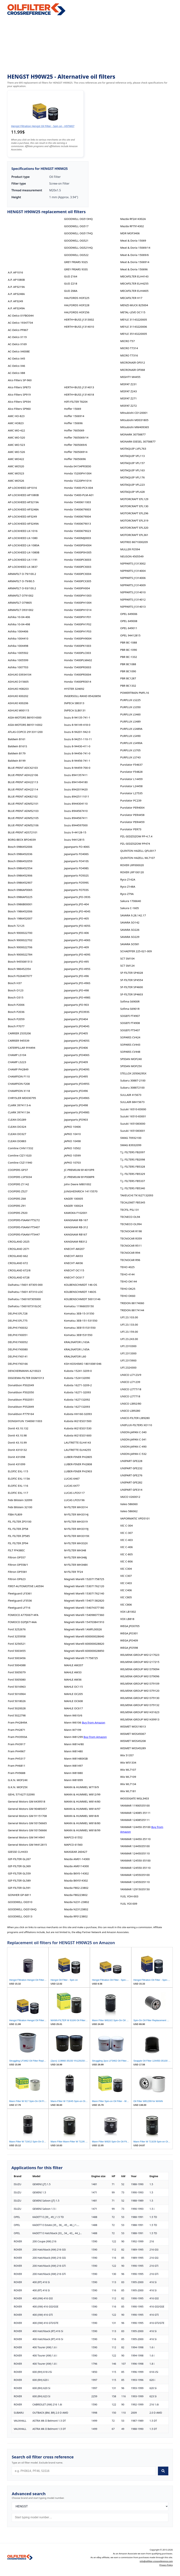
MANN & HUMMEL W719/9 (81, 1787)
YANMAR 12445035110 (135, 1853)
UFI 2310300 (128, 1346)
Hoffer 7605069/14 (76, 437)
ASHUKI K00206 (18, 703)
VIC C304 (126, 1568)
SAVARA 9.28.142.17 (133, 915)
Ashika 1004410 (18, 638)
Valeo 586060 (129, 1504)
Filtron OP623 (17, 1579)
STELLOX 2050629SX (133, 1073)
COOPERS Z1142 (18, 1184)
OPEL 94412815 (130, 635)
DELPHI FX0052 (18, 1342)
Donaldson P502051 (21, 1399)
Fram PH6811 (16, 1765)
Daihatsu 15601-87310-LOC (25, 1292)
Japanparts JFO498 (76, 1105)
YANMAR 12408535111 (135, 1820)
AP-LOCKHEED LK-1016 (22, 531)
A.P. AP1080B (16, 279)
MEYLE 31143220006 (133, 326)
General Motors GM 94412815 (27, 1844)
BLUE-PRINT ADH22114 (23, 789)
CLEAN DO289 (17, 1119)
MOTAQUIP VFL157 (132, 463)
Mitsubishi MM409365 (134, 427)
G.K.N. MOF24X (18, 1780)
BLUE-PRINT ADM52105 (23, 818)
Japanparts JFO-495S (77, 969)
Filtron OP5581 (17, 1572)
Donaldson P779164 (21, 1414)
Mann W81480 (73, 1751)
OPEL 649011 (128, 628)
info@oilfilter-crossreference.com (156, 2561)
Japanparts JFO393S (76, 1012)
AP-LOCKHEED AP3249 (22, 516)
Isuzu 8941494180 (76, 782)
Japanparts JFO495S (76, 1083)
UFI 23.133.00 (129, 1324)
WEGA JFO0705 (130, 1626)
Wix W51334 (128, 1762)
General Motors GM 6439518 (26, 1801)
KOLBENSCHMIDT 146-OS (80, 1284)
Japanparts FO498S (76, 868)
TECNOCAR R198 (131, 1231)
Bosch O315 (15, 997)
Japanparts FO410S (76, 861)
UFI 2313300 (128, 1353)
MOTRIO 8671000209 (134, 542)
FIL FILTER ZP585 (19, 1536)
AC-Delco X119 (17, 337)
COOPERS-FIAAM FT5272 (24, 1220)
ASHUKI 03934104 (19, 674)
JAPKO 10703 (72, 1162)
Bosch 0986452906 (20, 875)
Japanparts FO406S (76, 854)
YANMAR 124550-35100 (135, 1860)
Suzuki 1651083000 (132, 1123)
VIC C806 (126, 1604)
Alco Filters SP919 (19, 394)
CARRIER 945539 (18, 1040)
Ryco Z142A (127, 879)
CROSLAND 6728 (18, 1277)
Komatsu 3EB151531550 (80, 1327)
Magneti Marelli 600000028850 (84, 1651)
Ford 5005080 (17, 1679)
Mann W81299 (73, 1737)
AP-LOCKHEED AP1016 (22, 487)
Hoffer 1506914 (74, 416)
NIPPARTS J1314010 (133, 592)
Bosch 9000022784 (20, 954)
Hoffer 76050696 (75, 459)
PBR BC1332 (128, 685)
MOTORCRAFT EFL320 (134, 527)
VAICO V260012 (130, 1497)
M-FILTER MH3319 (76, 1521)
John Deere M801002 (77, 1184)
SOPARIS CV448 (130, 1051)
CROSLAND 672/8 (19, 1270)
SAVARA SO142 (129, 922)
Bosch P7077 (16, 1026)
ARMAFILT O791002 (20, 595)
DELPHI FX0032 (18, 1327)
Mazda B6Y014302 (76, 1880)
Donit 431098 (16, 1457)
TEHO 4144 (127, 1274)
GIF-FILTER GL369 (19, 1866)
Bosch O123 (15, 990)
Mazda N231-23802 (76, 1902)
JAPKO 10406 (72, 1126)
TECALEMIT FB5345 (132, 1202)
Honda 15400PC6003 (77, 559)
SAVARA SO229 (129, 937)
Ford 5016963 (17, 1686)
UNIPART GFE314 (131, 1489)
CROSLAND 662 (18, 1256)
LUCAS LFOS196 (74, 1500)
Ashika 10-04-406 (19, 617)
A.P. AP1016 (15, 272)
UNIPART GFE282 (131, 1482)
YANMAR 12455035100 (135, 1875)
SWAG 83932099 (130, 1145)
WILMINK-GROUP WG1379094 (139, 1669)
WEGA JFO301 (129, 1633)
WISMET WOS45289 (133, 1748)
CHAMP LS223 (17, 1062)
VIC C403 (126, 1583)
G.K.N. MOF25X (18, 1787)
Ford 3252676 (17, 1629)
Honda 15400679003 (77, 509)
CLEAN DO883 (17, 1141)
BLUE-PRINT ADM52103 (23, 811)
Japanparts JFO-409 (76, 947)
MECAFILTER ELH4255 (134, 283)
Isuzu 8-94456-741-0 (77, 753)
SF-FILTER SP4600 (131, 987)
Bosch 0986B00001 (20, 904)
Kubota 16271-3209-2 (78, 1385)
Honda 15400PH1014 (77, 610)
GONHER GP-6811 (19, 1895)
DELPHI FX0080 (18, 1349)
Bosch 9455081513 (20, 961)
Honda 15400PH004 (77, 588)
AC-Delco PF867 (18, 330)
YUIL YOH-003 (129, 1896)
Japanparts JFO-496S (77, 983)
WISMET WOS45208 (133, 1741)
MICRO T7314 (129, 348)
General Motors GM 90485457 (27, 1809)
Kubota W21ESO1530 (77, 1428)
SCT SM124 (127, 965)
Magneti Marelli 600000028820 (84, 1643)
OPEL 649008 (128, 621)
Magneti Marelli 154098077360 (84, 1615)
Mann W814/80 (74, 1744)
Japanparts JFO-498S (77, 997)
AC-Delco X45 (16, 358)
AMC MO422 (16, 459)
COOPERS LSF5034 (20, 1177)
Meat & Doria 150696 (134, 269)
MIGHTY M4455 (130, 377)
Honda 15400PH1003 (77, 595)
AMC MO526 (16, 480)
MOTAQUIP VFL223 (132, 484)
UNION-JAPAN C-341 (133, 1439)
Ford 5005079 (17, 1672)
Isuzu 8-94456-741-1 (77, 760)
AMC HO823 (16, 423)
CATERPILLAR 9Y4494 (21, 1047)
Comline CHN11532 (20, 1148)
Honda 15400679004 (77, 516)
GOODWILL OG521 (76, 240)
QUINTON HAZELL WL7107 (137, 858)
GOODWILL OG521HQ (78, 247)
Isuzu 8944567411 (76, 818)
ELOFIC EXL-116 (18, 1485)
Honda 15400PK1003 (77, 646)
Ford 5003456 (17, 1658)
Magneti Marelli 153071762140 (84, 1593)
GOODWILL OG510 (20, 1902)
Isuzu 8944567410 (76, 811)
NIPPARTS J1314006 (133, 578)
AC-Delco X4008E (19, 351)
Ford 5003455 (17, 1651)
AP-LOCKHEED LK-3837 (22, 567)
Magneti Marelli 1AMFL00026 (83, 1629)
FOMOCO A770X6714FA (23, 1615)
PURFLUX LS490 (130, 736)
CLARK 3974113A (19, 1112)
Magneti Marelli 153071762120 (84, 1586)
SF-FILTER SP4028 (131, 972)
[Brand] (90, 2506)
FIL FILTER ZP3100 (19, 1521)
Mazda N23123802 (76, 1909)
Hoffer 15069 (72, 408)
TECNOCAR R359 (131, 1238)
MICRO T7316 (129, 355)
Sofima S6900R (130, 1001)
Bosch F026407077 (20, 976)
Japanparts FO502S (76, 875)
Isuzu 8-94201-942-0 (77, 732)
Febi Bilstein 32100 (20, 1507)
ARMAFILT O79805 (20, 602)
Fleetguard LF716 (19, 1607)
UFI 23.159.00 (129, 1331)
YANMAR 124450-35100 (135, 1827)
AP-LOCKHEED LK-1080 (22, 538)
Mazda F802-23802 (76, 1888)
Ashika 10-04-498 (19, 624)
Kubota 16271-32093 (77, 1392)
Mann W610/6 (73, 1715)
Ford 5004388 (17, 1665)
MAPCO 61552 (73, 1837)
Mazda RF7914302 (132, 226)
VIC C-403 (126, 1540)
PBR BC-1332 (128, 657)
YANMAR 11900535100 (135, 1805)
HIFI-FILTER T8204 (76, 401)
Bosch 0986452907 (20, 882)
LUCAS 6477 (72, 1485)
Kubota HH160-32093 (78, 1414)
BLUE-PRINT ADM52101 (23, 803)
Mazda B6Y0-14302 (76, 1873)
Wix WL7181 (128, 1791)
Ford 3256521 (17, 1643)
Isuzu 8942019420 (76, 789)
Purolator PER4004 (132, 807)
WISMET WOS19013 (133, 1726)
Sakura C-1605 (129, 908)
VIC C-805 (126, 1554)
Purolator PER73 (130, 829)
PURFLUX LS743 (130, 757)
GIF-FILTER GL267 (19, 1859)
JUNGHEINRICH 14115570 (80, 1191)
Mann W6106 (72, 1722)
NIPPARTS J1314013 (133, 606)
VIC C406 (126, 1590)
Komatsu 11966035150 (79, 1306)
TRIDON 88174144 (132, 1310)
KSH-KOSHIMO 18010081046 (82, 1363)
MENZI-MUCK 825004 (134, 305)
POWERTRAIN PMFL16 (134, 692)
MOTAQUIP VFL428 (132, 492)
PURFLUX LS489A (131, 729)
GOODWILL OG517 (76, 226)
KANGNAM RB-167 (76, 1220)
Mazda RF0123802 (76, 1916)
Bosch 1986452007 (20, 918)
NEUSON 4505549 (132, 556)
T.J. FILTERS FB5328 (132, 1166)
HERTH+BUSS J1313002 (79, 319)
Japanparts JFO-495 (76, 961)
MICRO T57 (127, 341)
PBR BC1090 (128, 671)
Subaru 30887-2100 (132, 1080)
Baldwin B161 (17, 739)
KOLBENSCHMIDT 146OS (80, 1292)
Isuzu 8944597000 (76, 825)
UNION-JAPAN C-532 (133, 1454)
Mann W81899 (73, 1780)
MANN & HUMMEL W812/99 (82, 1794)
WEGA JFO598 (129, 1647)
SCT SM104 (127, 958)
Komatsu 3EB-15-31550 (79, 1313)
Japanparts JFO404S (76, 1026)
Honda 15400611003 (77, 502)
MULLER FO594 (130, 549)
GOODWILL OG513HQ (78, 219)
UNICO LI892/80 (130, 1403)
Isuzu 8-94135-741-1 (77, 717)
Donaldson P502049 (21, 1385)
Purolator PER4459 (132, 822)
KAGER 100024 (73, 1205)
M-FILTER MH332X (76, 1543)
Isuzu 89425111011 (76, 796)
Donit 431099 (16, 1464)
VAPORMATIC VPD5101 (135, 1518)
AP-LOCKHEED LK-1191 (22, 559)
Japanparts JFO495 (76, 1076)
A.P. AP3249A (16, 308)
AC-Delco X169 (17, 344)
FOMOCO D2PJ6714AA (22, 1622)
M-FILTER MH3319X (76, 1536)
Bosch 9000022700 (20, 933)
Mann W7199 (72, 1730)
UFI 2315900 (128, 1360)
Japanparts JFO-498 (76, 990)
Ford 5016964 (17, 1694)
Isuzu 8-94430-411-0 (77, 746)
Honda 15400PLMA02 (78, 660)
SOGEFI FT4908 (130, 1023)
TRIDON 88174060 (132, 1303)
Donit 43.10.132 (18, 1428)
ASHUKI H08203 (18, 688)
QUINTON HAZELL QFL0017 (138, 850)
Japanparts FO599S (76, 882)
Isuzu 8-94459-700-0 (77, 767)
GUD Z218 (70, 283)
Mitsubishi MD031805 (134, 420)
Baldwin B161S (17, 746)
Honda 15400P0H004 (77, 545)
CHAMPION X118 (19, 1091)
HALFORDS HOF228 (76, 305)
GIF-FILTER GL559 (19, 1873)
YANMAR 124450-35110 (135, 1839)
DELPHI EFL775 (17, 1320)
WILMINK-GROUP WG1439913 (139, 1719)
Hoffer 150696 (73, 423)
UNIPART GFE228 (131, 1461)
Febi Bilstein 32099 (20, 1500)
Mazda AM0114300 (76, 1866)
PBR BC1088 (128, 664)
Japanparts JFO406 (76, 1047)
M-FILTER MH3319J (76, 1529)
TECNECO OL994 (131, 1224)
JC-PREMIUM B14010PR (79, 1170)
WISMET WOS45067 (133, 1734)
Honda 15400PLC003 (77, 653)
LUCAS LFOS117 (74, 1493)
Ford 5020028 (17, 1708)
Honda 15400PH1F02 (77, 624)
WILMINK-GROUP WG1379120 (139, 1690)
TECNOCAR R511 (131, 1245)
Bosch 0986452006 (20, 846)
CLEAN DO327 (17, 1134)
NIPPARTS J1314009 (133, 585)
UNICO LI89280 (130, 1410)
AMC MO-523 (16, 445)
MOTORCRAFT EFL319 (134, 520)
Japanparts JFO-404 (76, 904)
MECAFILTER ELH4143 (134, 276)
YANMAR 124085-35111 (135, 1813)
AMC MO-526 (16, 452)
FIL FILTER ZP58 (18, 1529)
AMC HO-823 (16, 416)
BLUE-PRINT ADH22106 (23, 775)
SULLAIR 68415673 (132, 1102)
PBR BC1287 (128, 678)
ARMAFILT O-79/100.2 (22, 574)
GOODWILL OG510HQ (22, 1909)
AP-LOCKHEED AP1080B (23, 495)
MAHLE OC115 (73, 1686)
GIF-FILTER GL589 (19, 1880)
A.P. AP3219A (16, 287)
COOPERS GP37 (18, 1170)
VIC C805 (126, 1597)
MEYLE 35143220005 (133, 333)
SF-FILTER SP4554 (131, 980)
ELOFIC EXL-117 (18, 1493)
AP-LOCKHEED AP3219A (23, 502)
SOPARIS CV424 (130, 1037)
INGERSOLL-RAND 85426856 (82, 696)
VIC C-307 (126, 1533)
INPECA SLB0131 (75, 710)
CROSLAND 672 (18, 1263)
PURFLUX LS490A (131, 743)
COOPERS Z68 (17, 1198)
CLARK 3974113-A (19, 1105)
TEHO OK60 (127, 1296)
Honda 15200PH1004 (77, 473)
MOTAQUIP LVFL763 (133, 448)
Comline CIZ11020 (20, 1155)
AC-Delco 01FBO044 (21, 315)
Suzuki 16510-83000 (133, 1109)
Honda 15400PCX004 (77, 574)
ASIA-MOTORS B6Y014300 (24, 717)
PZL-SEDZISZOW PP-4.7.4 (136, 836)
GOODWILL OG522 (76, 255)
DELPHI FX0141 (18, 1356)
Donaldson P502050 (21, 1392)
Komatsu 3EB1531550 (78, 1335)
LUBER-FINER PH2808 (78, 1464)
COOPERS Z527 (17, 1191)
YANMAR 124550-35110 (135, 1868)
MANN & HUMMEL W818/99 (82, 1830)
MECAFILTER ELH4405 (134, 291)
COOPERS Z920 (17, 1213)
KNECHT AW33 (73, 1256)
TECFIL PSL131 (129, 1209)
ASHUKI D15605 (18, 681)
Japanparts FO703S (76, 890)
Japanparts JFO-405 (76, 918)
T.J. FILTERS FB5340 (132, 1188)
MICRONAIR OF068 (132, 370)
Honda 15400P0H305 (77, 552)
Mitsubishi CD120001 (134, 412)
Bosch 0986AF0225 (20, 897)
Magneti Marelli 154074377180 (84, 1607)
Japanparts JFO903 (76, 1119)
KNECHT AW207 (74, 1249)
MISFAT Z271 (128, 398)
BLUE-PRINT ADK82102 (23, 796)
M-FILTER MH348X (76, 1564)
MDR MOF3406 (130, 233)
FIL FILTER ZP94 (18, 1543)
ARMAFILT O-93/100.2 (22, 588)
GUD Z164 (70, 276)
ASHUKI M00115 (18, 710)
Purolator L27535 (131, 793)
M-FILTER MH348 (75, 1550)
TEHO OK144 (128, 1281)
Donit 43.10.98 (17, 1435)
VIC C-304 (126, 1525)
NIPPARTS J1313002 (133, 563)
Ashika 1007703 (18, 667)
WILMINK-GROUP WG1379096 (139, 1676)
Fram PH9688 (16, 1773)
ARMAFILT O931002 (20, 610)
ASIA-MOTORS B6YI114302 (25, 725)
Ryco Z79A (126, 894)
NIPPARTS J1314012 (133, 599)
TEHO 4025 (127, 1267)
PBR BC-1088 (128, 642)
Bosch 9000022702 (20, 940)
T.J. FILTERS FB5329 (132, 1174)
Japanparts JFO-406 (76, 933)
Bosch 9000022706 (20, 947)
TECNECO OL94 (130, 1217)
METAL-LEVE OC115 (132, 312)
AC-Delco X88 (16, 373)
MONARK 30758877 (133, 434)
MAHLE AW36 (73, 1679)
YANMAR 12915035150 (135, 1889)
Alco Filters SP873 (19, 387)
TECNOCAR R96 (130, 1260)
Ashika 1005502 (18, 653)
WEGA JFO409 (129, 1640)
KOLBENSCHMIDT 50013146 (82, 1299)
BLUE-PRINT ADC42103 (23, 767)
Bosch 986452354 (19, 969)
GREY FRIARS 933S (76, 269)
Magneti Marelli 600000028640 (84, 1636)
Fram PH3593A (17, 1737)
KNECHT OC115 (74, 1270)
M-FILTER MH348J (75, 1557)
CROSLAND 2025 (18, 1241)
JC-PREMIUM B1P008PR (79, 1177)
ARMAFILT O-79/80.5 (21, 581)
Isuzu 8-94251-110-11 (78, 739)
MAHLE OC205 (73, 1694)
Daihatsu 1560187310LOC (24, 1306)
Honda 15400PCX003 (77, 567)
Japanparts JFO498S (76, 1112)
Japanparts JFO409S (76, 1069)
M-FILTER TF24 (73, 1572)
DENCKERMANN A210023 (24, 1371)
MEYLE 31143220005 (133, 319)
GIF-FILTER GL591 (19, 1888)
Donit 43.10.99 (17, 1442)
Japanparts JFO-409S (77, 954)
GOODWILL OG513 (20, 1916)
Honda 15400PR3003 (77, 667)
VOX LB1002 (128, 1611)
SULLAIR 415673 (130, 1095)
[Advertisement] (90, 44)
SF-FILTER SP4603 (131, 994)
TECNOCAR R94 (130, 1252)
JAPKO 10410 (72, 1134)
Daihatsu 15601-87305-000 (25, 1284)
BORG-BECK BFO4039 (22, 839)
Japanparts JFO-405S (77, 925)
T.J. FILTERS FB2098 (132, 1159)
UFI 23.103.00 (129, 1317)
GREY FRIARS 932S (76, 262)
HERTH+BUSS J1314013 (79, 387)
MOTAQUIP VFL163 (132, 470)
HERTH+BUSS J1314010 (79, 326)
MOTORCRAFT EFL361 (134, 535)
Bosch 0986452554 (20, 868)
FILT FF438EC (16, 1550)
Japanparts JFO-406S (77, 940)
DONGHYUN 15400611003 (25, 1421)
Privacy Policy (166, 2565)
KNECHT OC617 (74, 1277)
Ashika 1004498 (18, 646)
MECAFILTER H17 (131, 298)
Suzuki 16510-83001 (133, 1116)
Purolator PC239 (130, 800)
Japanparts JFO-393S (77, 897)
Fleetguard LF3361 (20, 1593)
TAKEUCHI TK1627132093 (136, 1195)
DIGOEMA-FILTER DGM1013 (26, 1378)
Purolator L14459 (131, 779)
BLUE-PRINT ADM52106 (23, 825)
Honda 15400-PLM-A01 (79, 495)
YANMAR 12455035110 (135, 1882)
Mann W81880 (73, 1773)
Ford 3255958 (17, 1636)
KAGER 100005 (73, 1198)
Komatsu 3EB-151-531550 (80, 1320)
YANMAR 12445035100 (135, 1846)
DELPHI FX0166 (18, 1363)
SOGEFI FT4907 (130, 1016)
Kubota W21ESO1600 (77, 1435)
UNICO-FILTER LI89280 (135, 1418)
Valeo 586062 (129, 1511)
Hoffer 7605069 (74, 430)
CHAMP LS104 (17, 1055)
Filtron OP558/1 (18, 1564)
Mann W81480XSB (76, 1758)
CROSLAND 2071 (18, 1249)
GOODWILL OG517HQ (78, 233)
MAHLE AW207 (73, 1665)
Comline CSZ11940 (20, 1162)
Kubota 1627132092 (77, 1399)
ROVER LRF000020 (132, 865)
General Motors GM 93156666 (27, 1830)
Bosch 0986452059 (20, 861)
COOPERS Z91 (17, 1205)
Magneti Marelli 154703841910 (84, 1622)
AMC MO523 (16, 473)
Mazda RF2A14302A (133, 219)
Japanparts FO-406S (77, 846)
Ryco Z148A (127, 886)
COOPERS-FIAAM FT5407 (24, 1227)
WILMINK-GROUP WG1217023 (139, 1655)
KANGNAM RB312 (75, 1241)
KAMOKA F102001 (75, 1213)
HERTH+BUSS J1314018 (79, 394)
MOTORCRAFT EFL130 (134, 506)
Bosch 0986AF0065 (20, 890)
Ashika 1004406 (18, 631)
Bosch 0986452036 (20, 854)
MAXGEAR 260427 (75, 1851)
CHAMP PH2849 (18, 1069)
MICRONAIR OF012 (132, 362)
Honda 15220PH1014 (77, 480)
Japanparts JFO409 (76, 1062)
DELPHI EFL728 (17, 1313)
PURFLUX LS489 (130, 721)
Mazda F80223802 (76, 1895)
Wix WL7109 (128, 1776)
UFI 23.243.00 (129, 1339)
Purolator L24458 (131, 786)
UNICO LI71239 (130, 1382)
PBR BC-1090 (128, 650)
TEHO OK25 (127, 1288)
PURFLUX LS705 (130, 750)
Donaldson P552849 (21, 1406)
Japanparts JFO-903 (76, 1004)
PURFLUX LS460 (130, 714)
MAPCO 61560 (73, 1844)
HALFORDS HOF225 (76, 298)
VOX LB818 (127, 1619)
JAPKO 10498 (72, 1141)
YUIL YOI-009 (128, 1903)
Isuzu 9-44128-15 (75, 832)
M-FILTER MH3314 (76, 1507)
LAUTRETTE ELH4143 (77, 1442)
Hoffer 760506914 (75, 452)
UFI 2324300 (128, 1367)
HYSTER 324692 (74, 688)
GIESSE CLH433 (18, 1851)
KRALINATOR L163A (76, 1342)
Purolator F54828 (131, 771)
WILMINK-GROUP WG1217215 (139, 1662)
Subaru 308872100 (132, 1087)
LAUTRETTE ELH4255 (77, 1450)
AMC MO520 (16, 466)
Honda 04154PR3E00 (77, 466)
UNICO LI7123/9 (130, 1375)
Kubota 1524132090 (77, 1378)
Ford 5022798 (17, 1715)
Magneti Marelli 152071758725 (84, 1579)
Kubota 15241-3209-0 (78, 1371)
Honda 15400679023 (77, 531)
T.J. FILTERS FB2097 (132, 1152)
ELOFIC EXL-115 (18, 1471)
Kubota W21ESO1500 (77, 1421)
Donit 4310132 (17, 1450)
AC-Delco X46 (16, 366)
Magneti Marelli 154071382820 (84, 1600)
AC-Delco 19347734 (20, 322)
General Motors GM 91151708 (27, 1816)
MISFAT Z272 (128, 405)
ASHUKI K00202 (18, 696)
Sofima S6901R (130, 1008)
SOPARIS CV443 (130, 1044)
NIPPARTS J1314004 (133, 571)
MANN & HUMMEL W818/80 (82, 1823)
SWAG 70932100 (130, 1138)
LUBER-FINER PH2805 (78, 1457)
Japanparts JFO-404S (77, 911)
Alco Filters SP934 (19, 401)
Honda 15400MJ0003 (77, 538)
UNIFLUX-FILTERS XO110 (136, 1425)
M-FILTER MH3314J (76, 1514)
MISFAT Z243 (128, 391)
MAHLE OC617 (73, 1708)
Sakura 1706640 (130, 901)
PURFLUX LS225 (130, 700)
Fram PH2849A (17, 1722)
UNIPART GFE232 (131, 1468)
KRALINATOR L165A (76, 1349)
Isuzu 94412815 (74, 839)
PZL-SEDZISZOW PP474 (135, 843)
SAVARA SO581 (129, 944)
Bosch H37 (15, 983)
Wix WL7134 (128, 1784)
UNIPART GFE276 (131, 1475)
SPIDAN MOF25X (131, 1066)
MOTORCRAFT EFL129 (134, 499)
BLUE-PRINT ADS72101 (22, 832)
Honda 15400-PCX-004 (78, 487)
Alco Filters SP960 (19, 408)
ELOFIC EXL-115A (19, 1478)
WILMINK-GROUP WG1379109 (139, 1683)
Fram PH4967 (16, 1751)
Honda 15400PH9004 (77, 638)
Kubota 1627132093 (77, 1406)
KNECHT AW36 (73, 1263)
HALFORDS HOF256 (76, 312)
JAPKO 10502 (72, 1148)
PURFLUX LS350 (130, 707)
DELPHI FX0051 (18, 1335)
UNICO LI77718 (130, 1396)
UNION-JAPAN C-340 (133, 1432)
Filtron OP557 (17, 1557)
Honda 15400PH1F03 (77, 631)
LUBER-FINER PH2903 (78, 1471)
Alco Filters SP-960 (20, 380)
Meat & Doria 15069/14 (135, 247)
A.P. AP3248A (16, 294)
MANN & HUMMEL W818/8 (81, 1816)
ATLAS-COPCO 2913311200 (25, 732)
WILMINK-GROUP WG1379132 (139, 1705)
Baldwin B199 (17, 760)
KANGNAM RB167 (75, 1234)
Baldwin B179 (17, 753)
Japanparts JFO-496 (76, 976)
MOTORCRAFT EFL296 (134, 513)
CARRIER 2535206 (19, 1033)
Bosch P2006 (16, 1004)
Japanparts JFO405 (76, 1033)
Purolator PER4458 (132, 815)
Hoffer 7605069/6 (75, 445)
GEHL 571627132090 (21, 1794)
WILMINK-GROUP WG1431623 (139, 1712)
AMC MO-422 (16, 430)
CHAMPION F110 (19, 1076)
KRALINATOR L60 (75, 1356)
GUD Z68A (70, 291)
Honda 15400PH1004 (77, 602)
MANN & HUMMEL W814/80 (82, 1801)
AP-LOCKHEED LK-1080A (23, 545)
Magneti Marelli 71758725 (81, 1658)
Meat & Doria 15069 (133, 240)
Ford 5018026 (17, 1701)
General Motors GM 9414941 (26, 1837)
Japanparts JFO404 (76, 1019)
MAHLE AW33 (73, 1672)
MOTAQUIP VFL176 (132, 477)
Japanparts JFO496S (76, 1098)
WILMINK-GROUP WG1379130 (139, 1698)
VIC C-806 (126, 1561)
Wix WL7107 (128, 1769)
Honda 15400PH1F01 (77, 617)
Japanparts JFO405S (76, 1040)
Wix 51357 (126, 1755)
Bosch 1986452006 (20, 911)
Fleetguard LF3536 (20, 1600)
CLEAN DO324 (17, 1126)
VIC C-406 (126, 1547)
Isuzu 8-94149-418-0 (77, 725)
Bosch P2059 (16, 1019)
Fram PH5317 (16, 1758)
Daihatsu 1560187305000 (24, 1299)
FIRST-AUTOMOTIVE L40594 (26, 1586)
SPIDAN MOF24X (131, 1059)
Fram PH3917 (16, 1744)
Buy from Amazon (93, 1722)
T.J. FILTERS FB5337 (132, 1181)
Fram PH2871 (16, 1730)
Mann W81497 (73, 1765)
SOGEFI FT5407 (130, 1030)
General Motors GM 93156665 (27, 1823)
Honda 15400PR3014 (77, 681)
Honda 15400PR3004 (77, 674)
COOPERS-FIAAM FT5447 (24, 1234)
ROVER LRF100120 (132, 872)
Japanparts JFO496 (76, 1091)
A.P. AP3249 (15, 301)
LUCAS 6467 (72, 1478)
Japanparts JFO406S (76, 1055)
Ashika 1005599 (18, 660)
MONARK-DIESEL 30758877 (138, 441)
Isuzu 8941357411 (76, 775)
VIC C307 (126, 1576)
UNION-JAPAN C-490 (133, 1446)
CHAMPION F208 (19, 1083)
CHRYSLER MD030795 (22, 1098)
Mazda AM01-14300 (77, 1859)
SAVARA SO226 (129, 929)
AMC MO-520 (16, 437)
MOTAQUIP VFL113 (132, 456)
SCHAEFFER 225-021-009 (136, 951)
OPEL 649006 (128, 614)
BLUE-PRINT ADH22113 (23, 782)
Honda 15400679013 (77, 523)
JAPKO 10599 (72, 1155)
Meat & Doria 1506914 (134, 262)
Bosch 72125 (16, 925)
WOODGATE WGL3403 (134, 1798)
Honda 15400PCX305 (77, 581)
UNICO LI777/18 (130, 1389)
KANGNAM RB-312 (76, 1227)
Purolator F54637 (131, 764)
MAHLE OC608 (73, 1701)
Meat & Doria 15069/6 (134, 255)
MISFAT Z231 (128, 384)
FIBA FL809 (15, 1514)
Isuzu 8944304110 (76, 803)
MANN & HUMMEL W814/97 (82, 1809)
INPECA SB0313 (74, 703)
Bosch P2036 (16, 1012)
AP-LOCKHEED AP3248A (23, 509)
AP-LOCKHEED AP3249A (23, 523)
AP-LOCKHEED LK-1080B (23, 552)
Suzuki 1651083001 (132, 1130)
